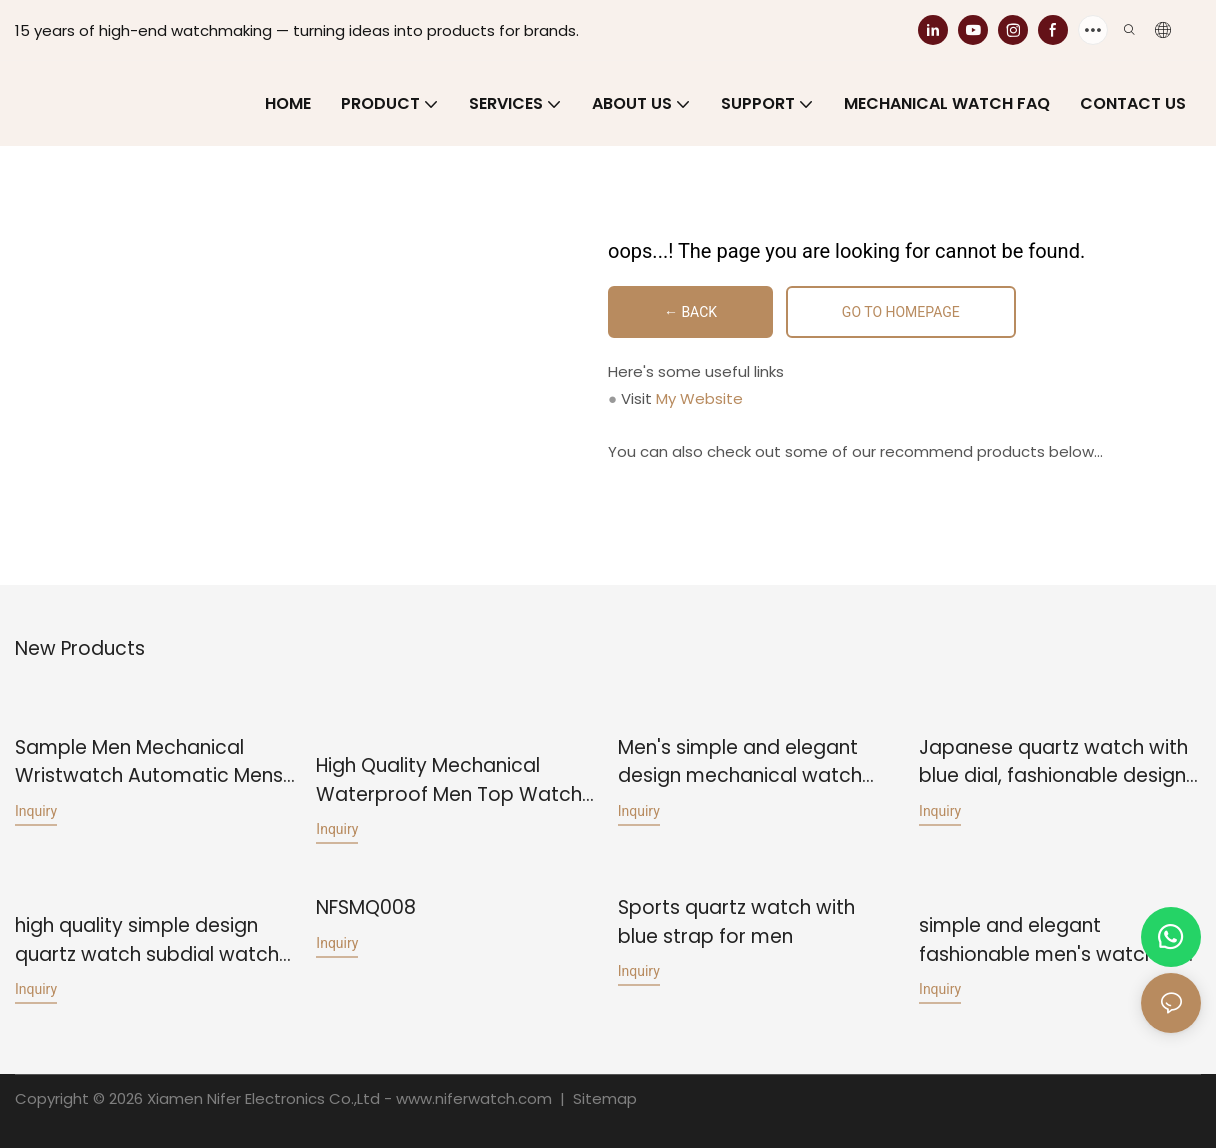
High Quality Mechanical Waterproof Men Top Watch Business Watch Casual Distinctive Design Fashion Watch (449, 780)
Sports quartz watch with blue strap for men (736, 921)
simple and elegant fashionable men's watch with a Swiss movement (1059, 939)
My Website (699, 398)
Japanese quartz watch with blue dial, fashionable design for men (1053, 762)
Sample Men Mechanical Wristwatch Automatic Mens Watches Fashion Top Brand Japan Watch (149, 762)
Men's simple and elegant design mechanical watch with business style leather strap (741, 762)
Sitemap (603, 1097)
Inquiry (36, 811)
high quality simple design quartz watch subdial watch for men (147, 939)
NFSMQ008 (366, 906)
